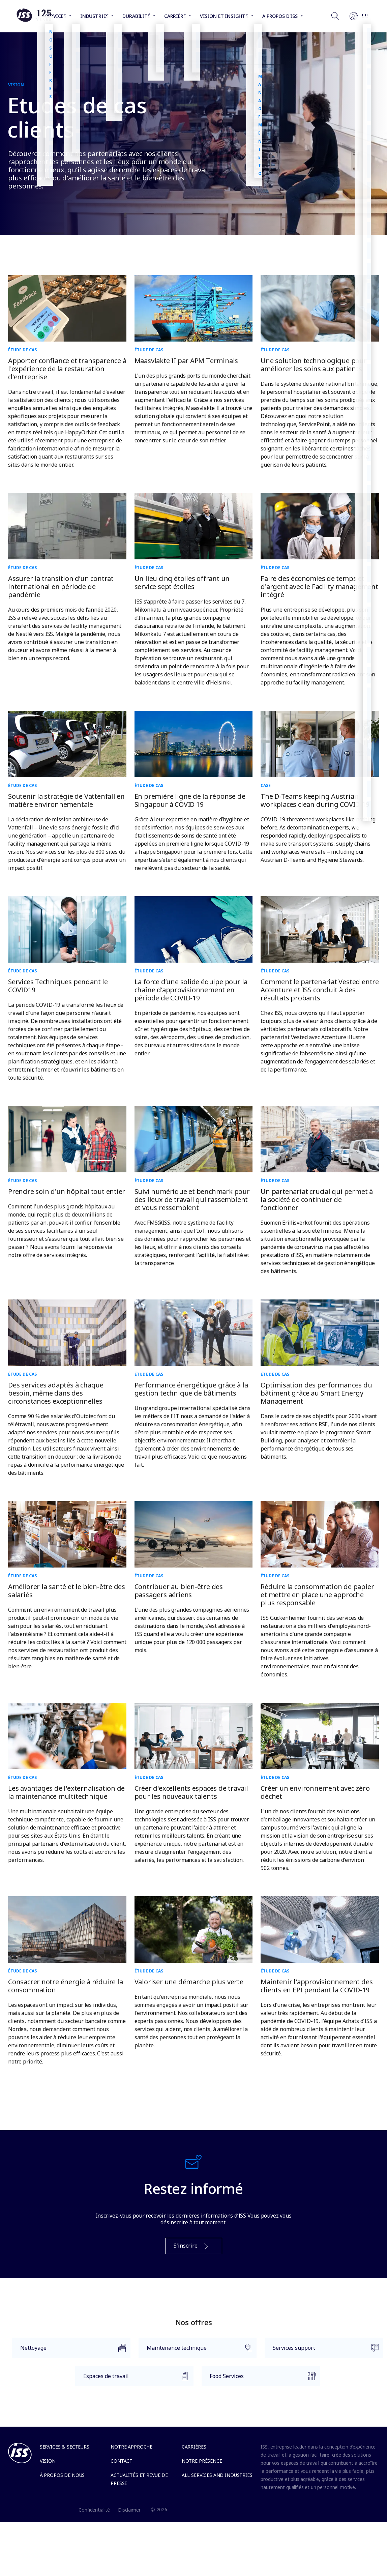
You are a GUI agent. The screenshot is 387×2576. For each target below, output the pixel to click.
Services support (322, 2351)
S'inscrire (192, 2246)
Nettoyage (69, 2351)
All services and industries (217, 2475)
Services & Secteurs (64, 2446)
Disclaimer (129, 2510)
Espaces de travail (132, 2379)
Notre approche (131, 2446)
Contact (121, 2461)
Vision (48, 2461)
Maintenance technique (196, 2351)
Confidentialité (94, 2510)
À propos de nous (62, 2475)
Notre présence (202, 2461)
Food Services (259, 2379)
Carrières (194, 2446)
